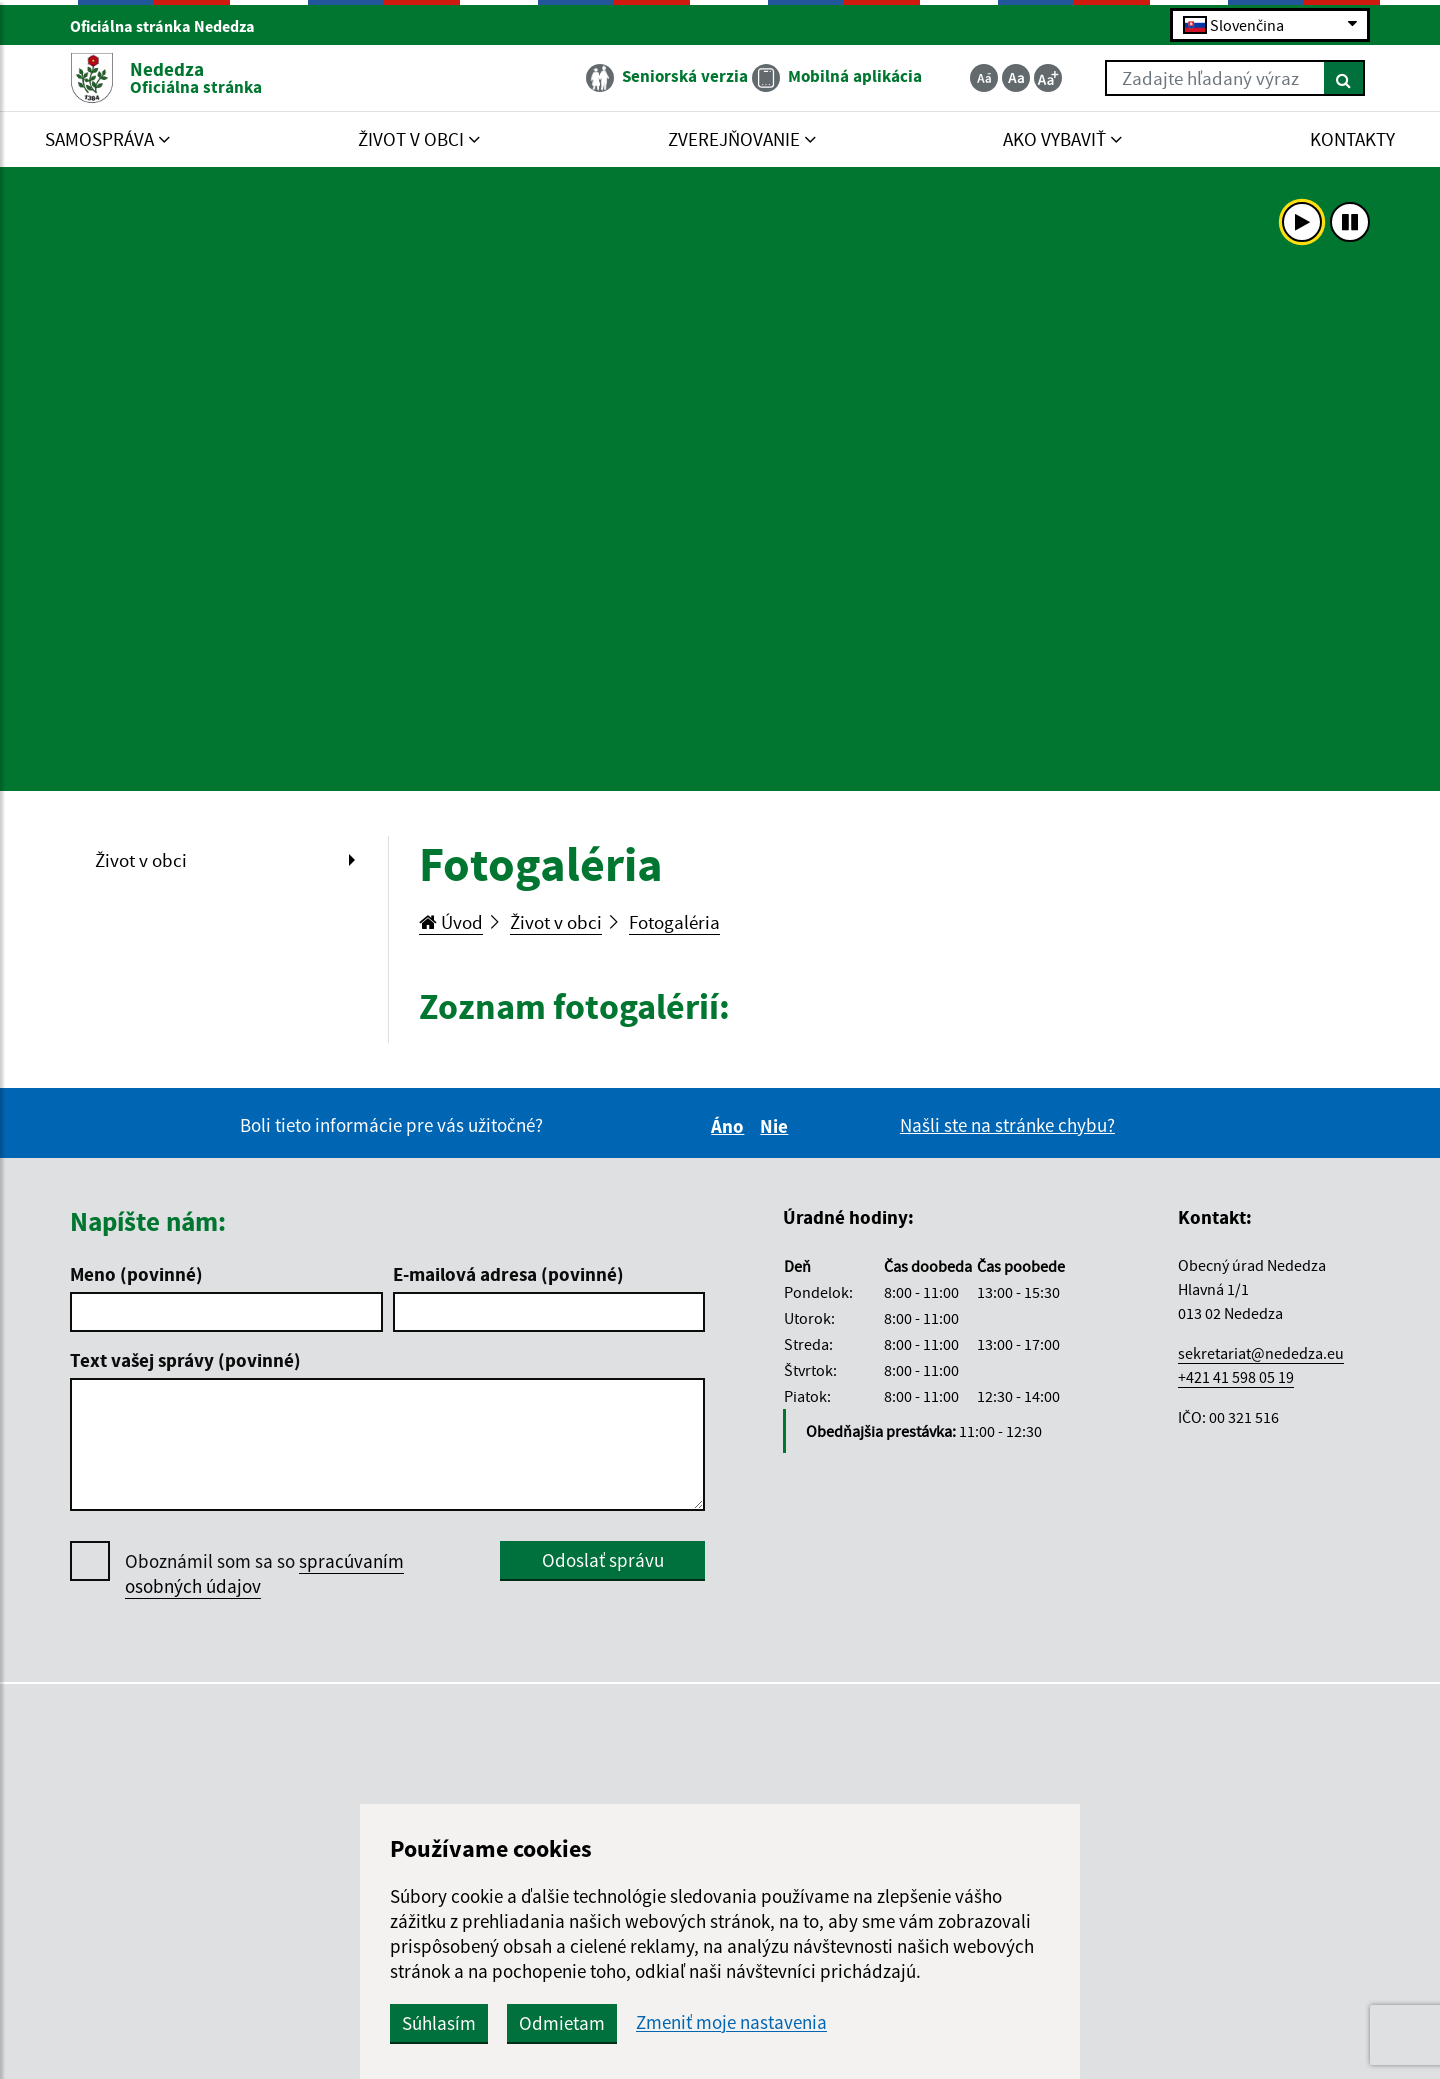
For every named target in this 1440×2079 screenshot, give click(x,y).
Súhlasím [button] (439, 2023)
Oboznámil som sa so (264, 1574)
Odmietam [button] (562, 2023)
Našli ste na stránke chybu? (1007, 1125)
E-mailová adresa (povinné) (508, 1274)
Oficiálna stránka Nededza (171, 26)
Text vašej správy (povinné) (185, 1360)
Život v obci (141, 860)
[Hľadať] (1344, 78)
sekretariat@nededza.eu (1261, 1353)
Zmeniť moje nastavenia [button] (731, 2022)
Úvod (451, 922)
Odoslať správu (603, 1560)
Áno (730, 1126)
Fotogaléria (674, 922)
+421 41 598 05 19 (1236, 1377)
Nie (777, 1126)
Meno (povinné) (136, 1274)
